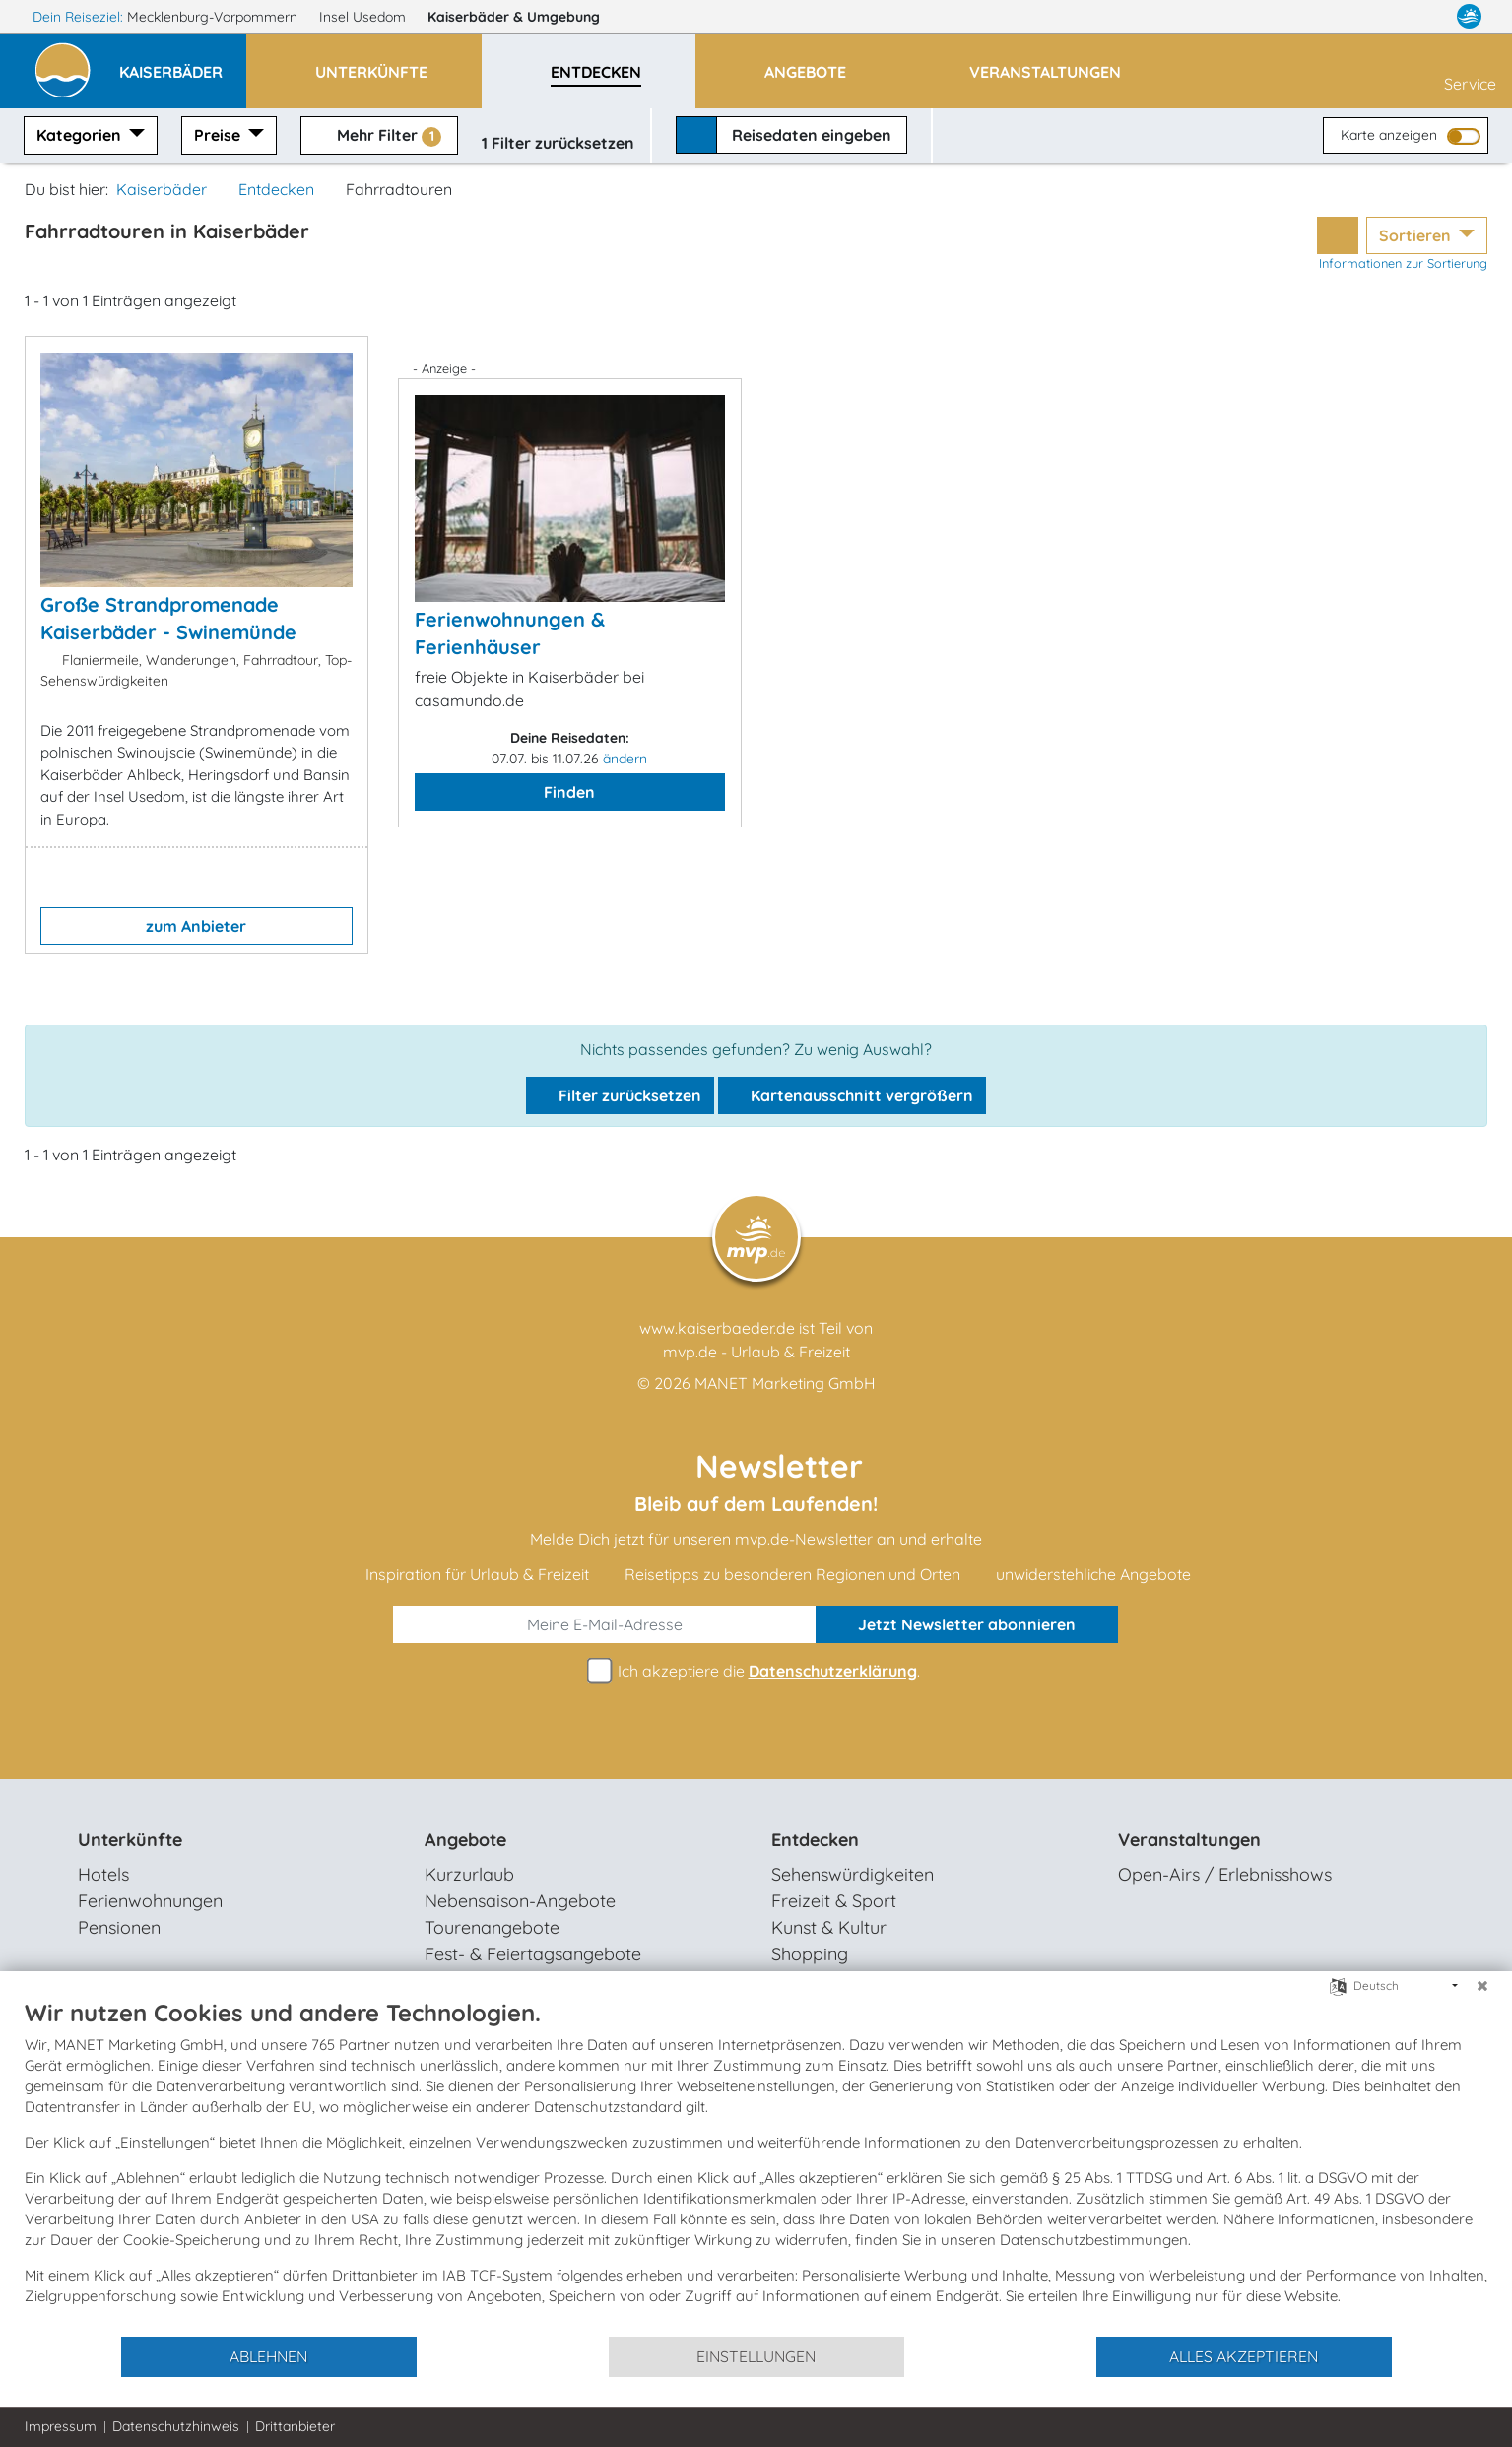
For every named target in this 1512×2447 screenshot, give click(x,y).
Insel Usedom (364, 17)
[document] (756, 2166)
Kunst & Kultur (829, 1927)
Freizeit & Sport (833, 1900)
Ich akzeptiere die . (756, 1671)
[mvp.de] (1469, 16)
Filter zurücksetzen (620, 1095)
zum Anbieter (196, 926)
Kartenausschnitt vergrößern (852, 1095)
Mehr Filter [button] (379, 136)
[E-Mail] (605, 1624)
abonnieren (967, 1624)
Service (1470, 70)
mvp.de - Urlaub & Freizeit (756, 1351)
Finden (569, 792)
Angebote (465, 1839)
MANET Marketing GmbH (785, 1383)
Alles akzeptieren (1243, 2356)
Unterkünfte (130, 1839)
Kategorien (80, 135)
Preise (219, 135)
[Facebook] (1391, 16)
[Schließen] (1482, 1986)
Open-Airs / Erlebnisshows (1225, 1874)
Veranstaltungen (1189, 1839)
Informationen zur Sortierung (1403, 263)
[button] (182, 63)
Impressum (61, 2426)
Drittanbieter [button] (295, 2426)
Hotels (103, 1874)
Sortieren (1417, 235)
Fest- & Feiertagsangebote (533, 1954)
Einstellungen (756, 2356)
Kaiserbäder (522, 17)
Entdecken (276, 189)
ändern (625, 758)
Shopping (809, 1954)
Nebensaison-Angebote (520, 1900)
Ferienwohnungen (150, 1900)
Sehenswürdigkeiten (852, 1874)
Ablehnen (268, 2356)
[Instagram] (1429, 16)
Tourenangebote (492, 1927)
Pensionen (119, 1927)
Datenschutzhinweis (175, 2426)
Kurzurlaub (469, 1874)
